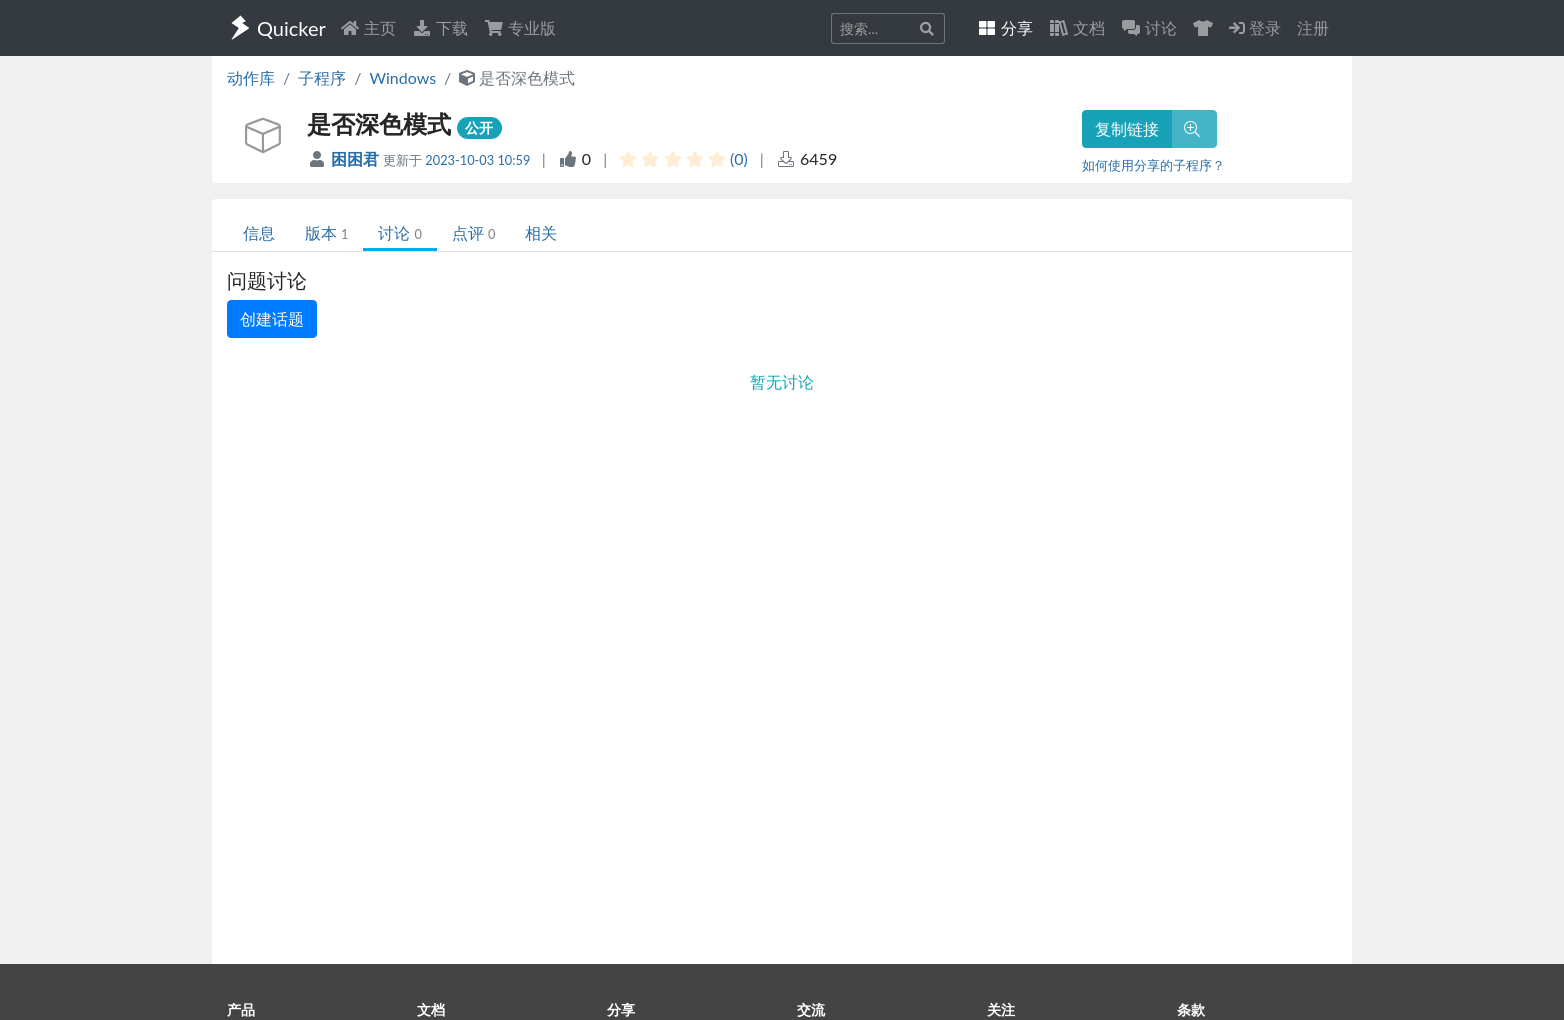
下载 (440, 27)
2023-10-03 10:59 (477, 160)
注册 (1313, 27)
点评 (473, 232)
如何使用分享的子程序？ (1153, 165)
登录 (1255, 27)
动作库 (251, 77)
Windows (402, 77)
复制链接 (1127, 128)
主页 (368, 27)
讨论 (399, 232)
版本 (326, 232)
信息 (259, 232)
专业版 (520, 27)
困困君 (357, 158)
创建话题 (272, 318)
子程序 (322, 77)
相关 (541, 232)
